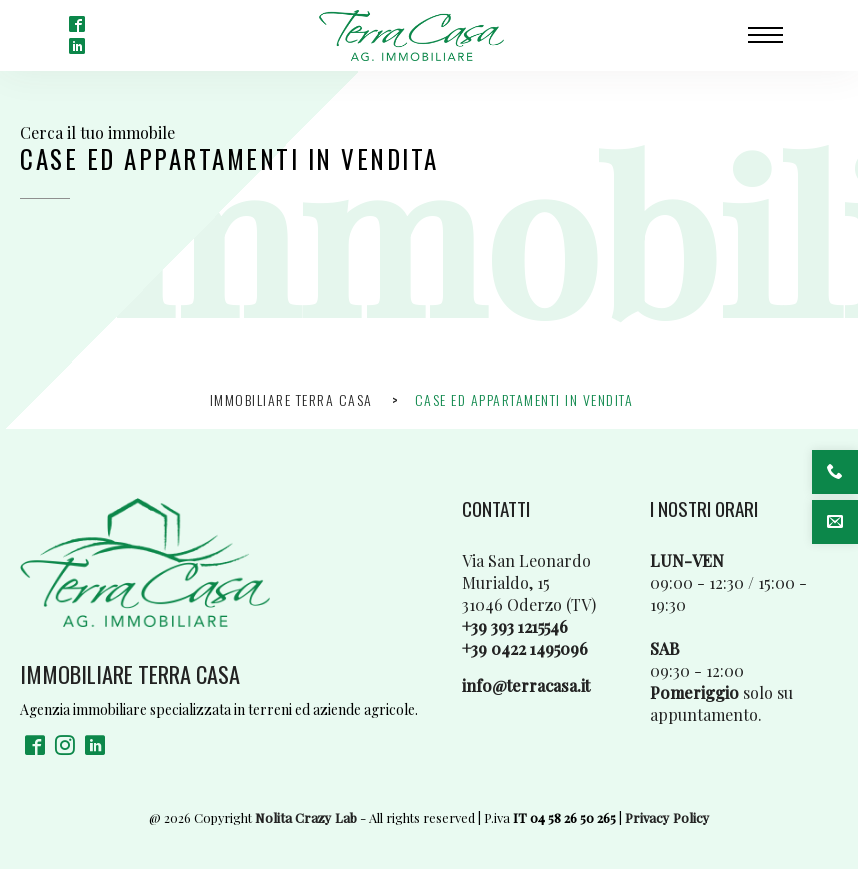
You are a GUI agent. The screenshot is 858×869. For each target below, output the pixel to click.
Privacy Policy (667, 817)
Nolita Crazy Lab (306, 817)
